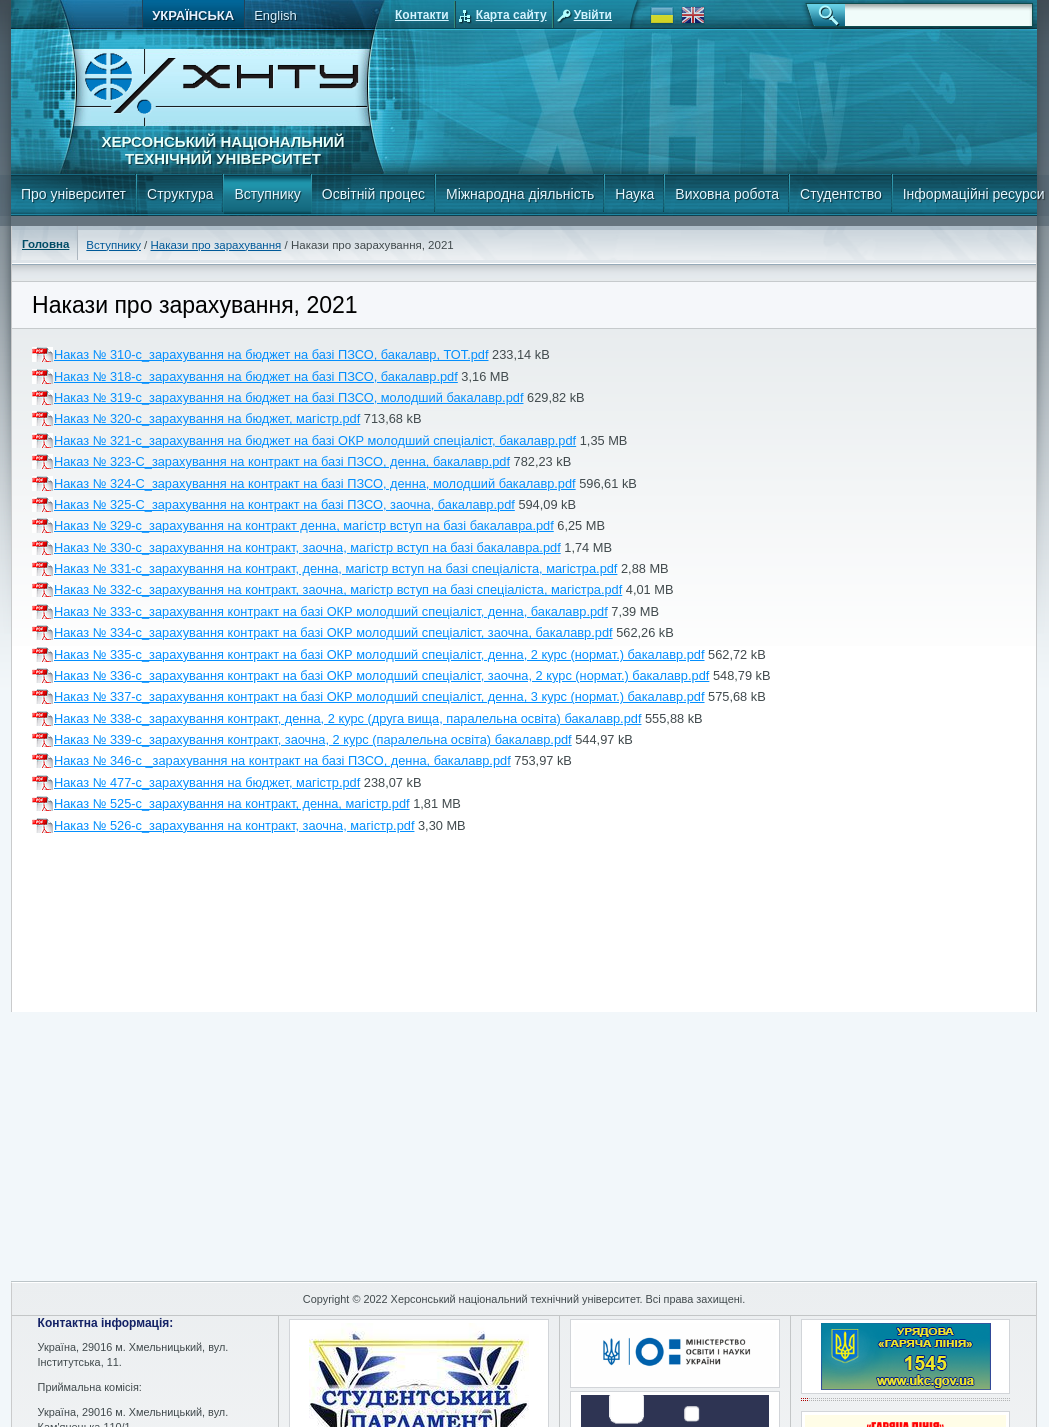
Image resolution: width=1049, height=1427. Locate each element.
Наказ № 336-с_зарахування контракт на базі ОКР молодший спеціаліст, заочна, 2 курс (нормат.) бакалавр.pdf (381, 675)
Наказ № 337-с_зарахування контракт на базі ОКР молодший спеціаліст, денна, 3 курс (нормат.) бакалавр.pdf (379, 696)
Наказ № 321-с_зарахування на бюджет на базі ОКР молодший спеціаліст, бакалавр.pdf (315, 440)
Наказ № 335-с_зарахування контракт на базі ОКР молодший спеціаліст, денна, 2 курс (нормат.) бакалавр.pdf (379, 654)
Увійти (593, 15)
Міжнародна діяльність (520, 194)
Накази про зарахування (216, 245)
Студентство (841, 194)
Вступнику (267, 194)
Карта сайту (511, 15)
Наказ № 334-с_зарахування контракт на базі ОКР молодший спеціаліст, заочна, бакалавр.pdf (333, 632)
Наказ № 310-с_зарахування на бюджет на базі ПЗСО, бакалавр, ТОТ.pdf (271, 354)
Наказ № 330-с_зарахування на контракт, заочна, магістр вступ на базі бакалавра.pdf (307, 547)
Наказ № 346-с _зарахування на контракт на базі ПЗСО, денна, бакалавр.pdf (282, 760)
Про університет (73, 194)
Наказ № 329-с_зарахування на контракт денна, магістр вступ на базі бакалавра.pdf (304, 525)
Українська (193, 15)
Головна (45, 244)
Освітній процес (373, 194)
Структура (180, 194)
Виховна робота (727, 194)
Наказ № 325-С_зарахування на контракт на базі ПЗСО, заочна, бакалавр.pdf (284, 504)
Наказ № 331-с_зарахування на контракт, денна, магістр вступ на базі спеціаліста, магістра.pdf (335, 568)
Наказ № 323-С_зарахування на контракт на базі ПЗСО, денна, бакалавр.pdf (282, 461)
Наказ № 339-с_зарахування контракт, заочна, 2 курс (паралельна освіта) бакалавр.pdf (313, 739)
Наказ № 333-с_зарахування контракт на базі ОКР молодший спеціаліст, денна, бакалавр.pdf (331, 611)
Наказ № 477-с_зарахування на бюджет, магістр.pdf (207, 782)
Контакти (422, 15)
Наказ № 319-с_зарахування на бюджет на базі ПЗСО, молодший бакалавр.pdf (288, 397)
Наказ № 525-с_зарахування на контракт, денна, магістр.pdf (232, 803)
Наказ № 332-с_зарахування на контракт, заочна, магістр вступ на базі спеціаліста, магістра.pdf (338, 589)
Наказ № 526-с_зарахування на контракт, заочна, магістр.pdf (234, 825)
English (275, 15)
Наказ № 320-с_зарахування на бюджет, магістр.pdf (207, 418)
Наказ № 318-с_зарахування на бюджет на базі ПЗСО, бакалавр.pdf (256, 376)
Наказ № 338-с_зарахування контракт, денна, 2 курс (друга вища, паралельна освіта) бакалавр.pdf (347, 718)
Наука (634, 194)
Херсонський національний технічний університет (222, 150)
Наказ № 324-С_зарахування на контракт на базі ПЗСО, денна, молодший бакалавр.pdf (315, 483)
